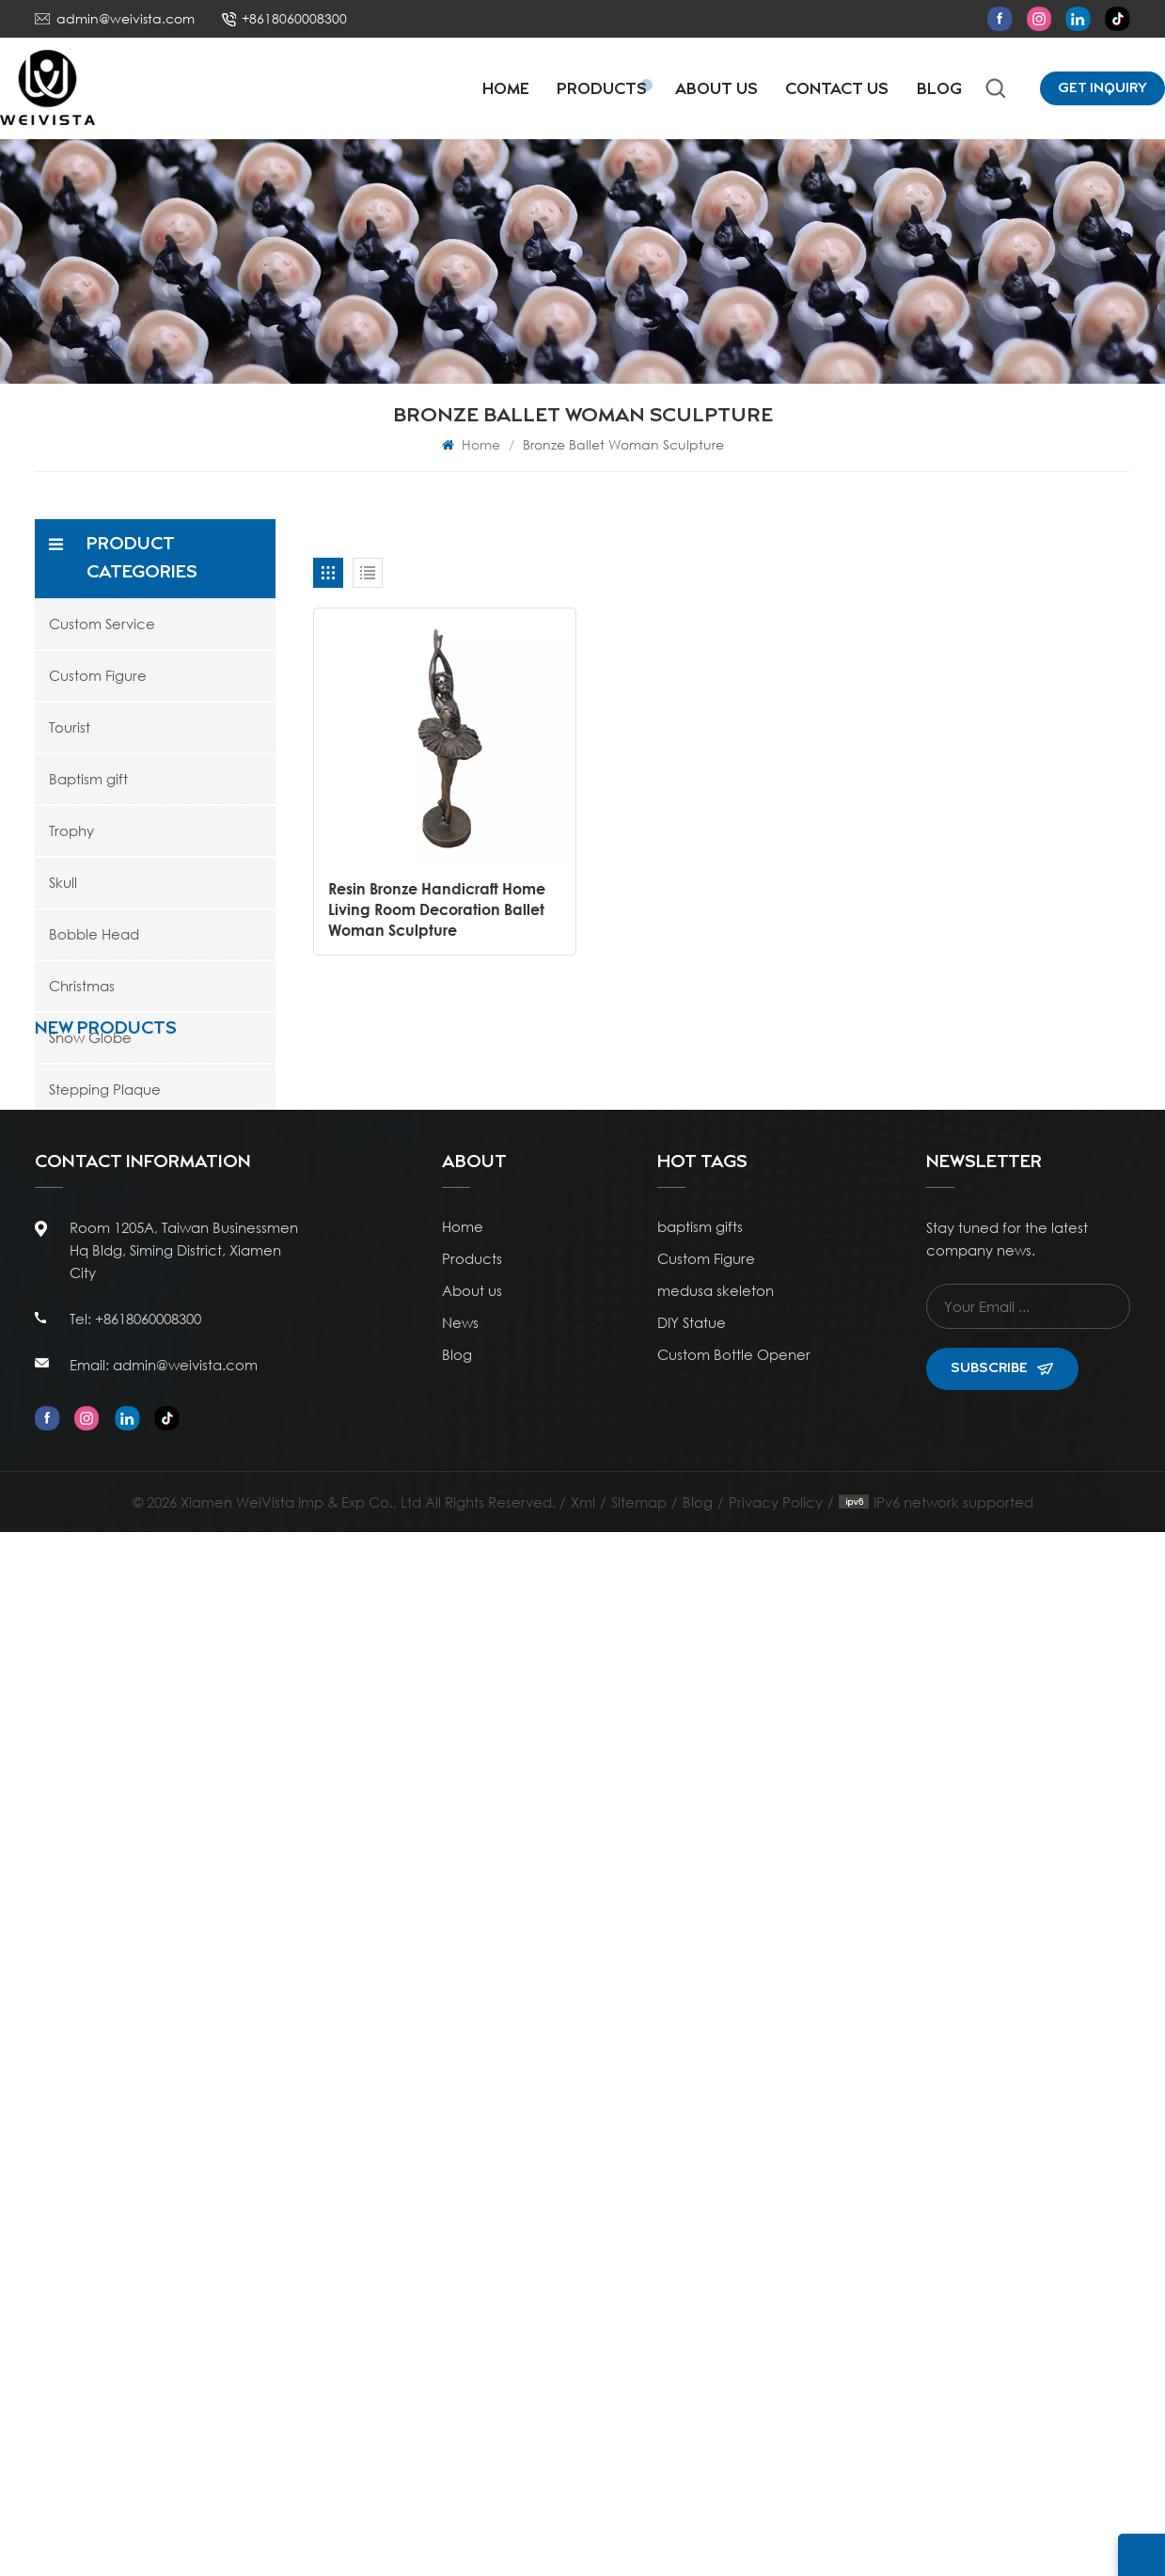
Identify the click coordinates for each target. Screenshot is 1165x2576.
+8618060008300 (294, 18)
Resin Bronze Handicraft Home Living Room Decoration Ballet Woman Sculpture (436, 908)
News (460, 2366)
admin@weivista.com (125, 18)
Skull (63, 882)
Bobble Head (94, 934)
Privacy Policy (776, 2545)
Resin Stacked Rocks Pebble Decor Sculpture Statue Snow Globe (191, 1225)
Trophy (71, 830)
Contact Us (837, 90)
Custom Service (102, 623)
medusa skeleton (715, 2334)
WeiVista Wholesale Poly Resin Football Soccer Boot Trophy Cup (187, 1562)
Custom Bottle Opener (734, 2398)
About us (472, 2334)
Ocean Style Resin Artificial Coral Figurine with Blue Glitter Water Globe (198, 1337)
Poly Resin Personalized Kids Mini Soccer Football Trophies (194, 1674)
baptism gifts (700, 2270)
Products (602, 90)
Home (505, 90)
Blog (939, 90)
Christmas (82, 985)
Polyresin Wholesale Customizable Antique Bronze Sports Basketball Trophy (193, 1449)
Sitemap (639, 2545)
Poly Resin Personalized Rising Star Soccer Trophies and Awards (196, 1787)
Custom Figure (98, 675)
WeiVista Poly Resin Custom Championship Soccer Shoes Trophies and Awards (187, 1900)
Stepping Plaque (105, 1089)
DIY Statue (691, 2366)
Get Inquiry (1102, 88)
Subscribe (1002, 2412)
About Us (716, 90)
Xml (583, 2545)
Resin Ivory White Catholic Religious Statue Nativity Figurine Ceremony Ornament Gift (197, 2012)
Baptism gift (88, 778)
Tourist (69, 727)
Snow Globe (90, 1037)
